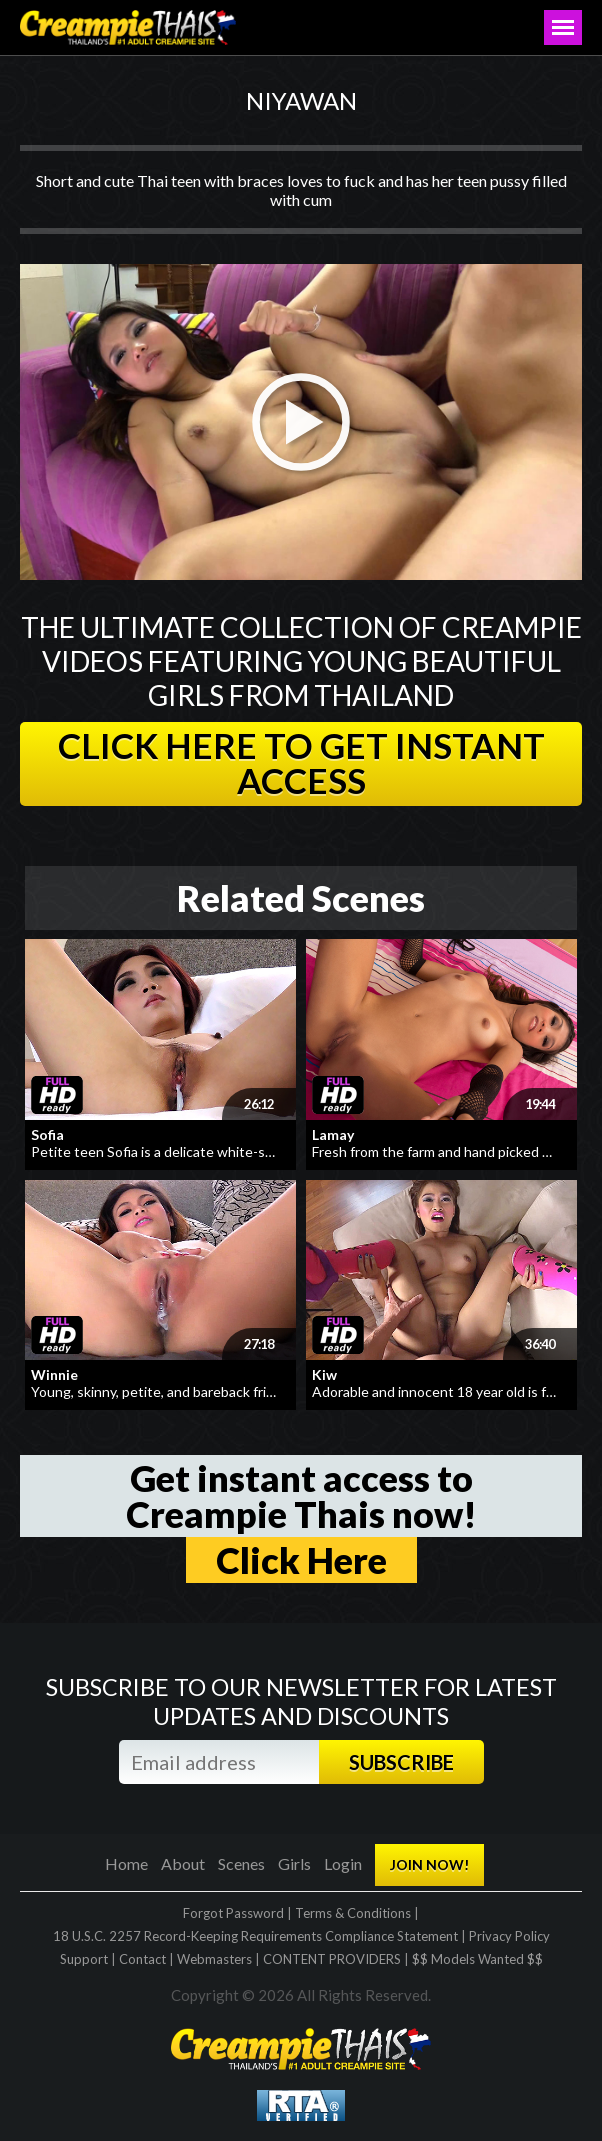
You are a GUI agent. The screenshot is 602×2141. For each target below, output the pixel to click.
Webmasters (214, 1959)
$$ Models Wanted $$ (477, 1959)
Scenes (241, 1863)
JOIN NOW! (429, 1864)
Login (343, 1863)
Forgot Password (233, 1913)
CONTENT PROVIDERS (332, 1959)
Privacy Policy (509, 1936)
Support (84, 1959)
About (183, 1863)
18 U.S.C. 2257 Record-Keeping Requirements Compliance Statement (255, 1936)
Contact (142, 1959)
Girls (294, 1863)
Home (126, 1863)
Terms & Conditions (353, 1913)
